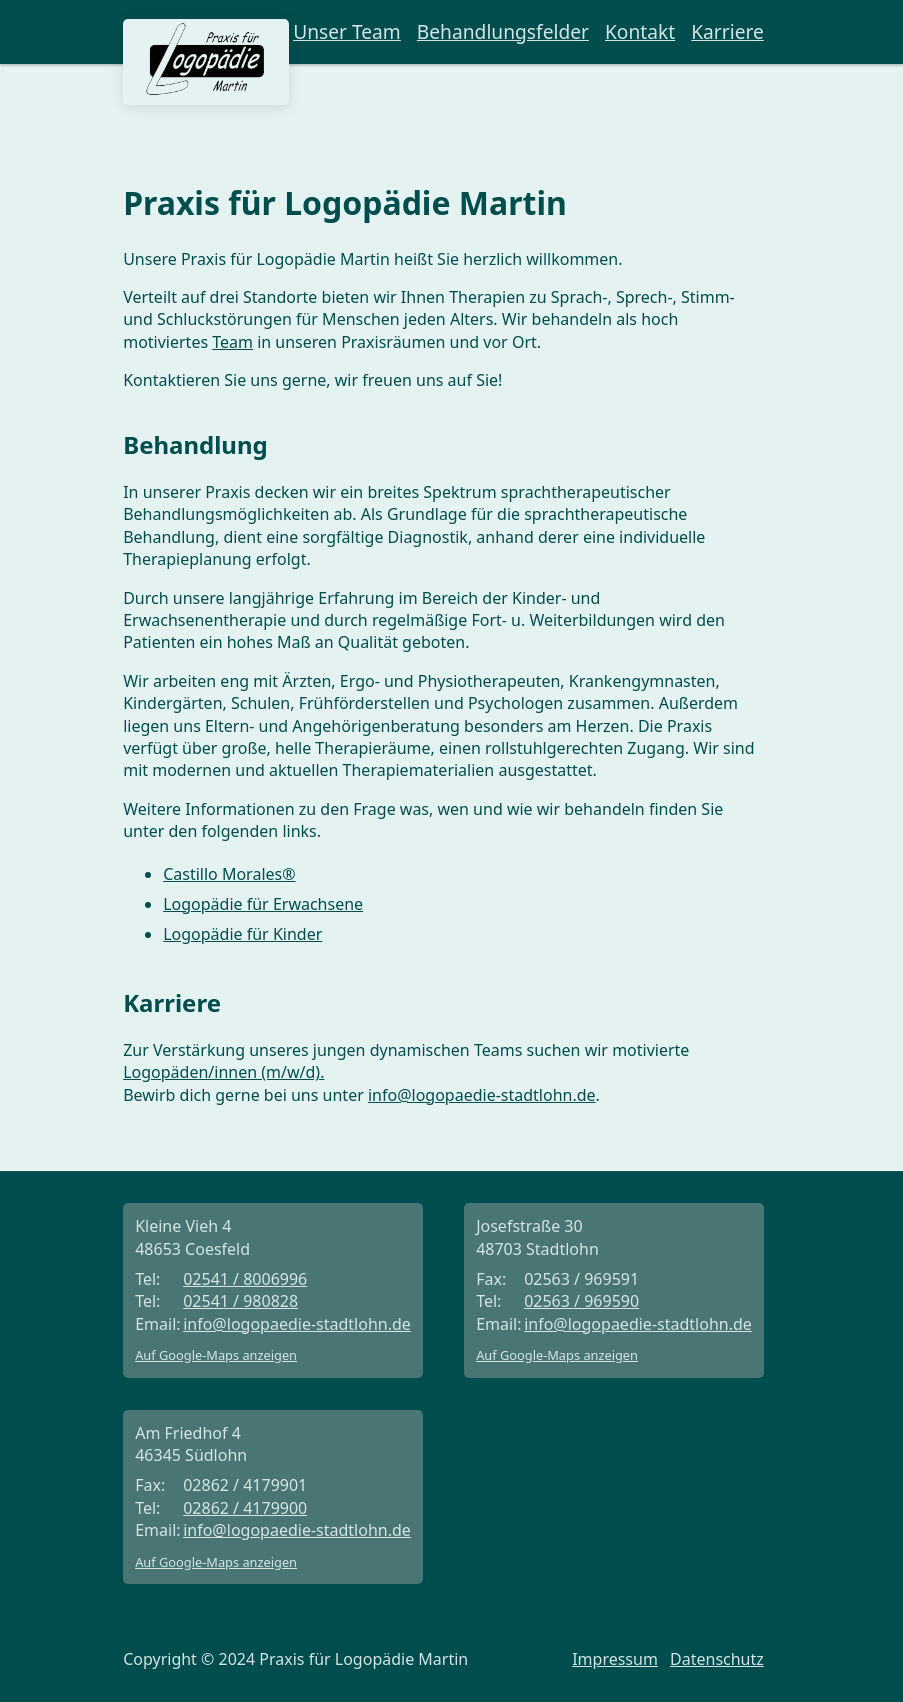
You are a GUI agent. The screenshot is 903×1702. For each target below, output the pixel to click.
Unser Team (347, 32)
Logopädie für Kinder (242, 934)
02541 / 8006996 (245, 1279)
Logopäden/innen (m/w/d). (223, 1072)
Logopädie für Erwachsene (263, 904)
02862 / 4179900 (245, 1508)
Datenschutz (717, 1659)
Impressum (615, 1659)
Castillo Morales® (229, 874)
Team (232, 342)
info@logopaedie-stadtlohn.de (482, 1095)
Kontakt (640, 32)
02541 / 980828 (240, 1301)
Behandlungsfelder (503, 32)
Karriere (727, 32)
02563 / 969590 (581, 1301)
